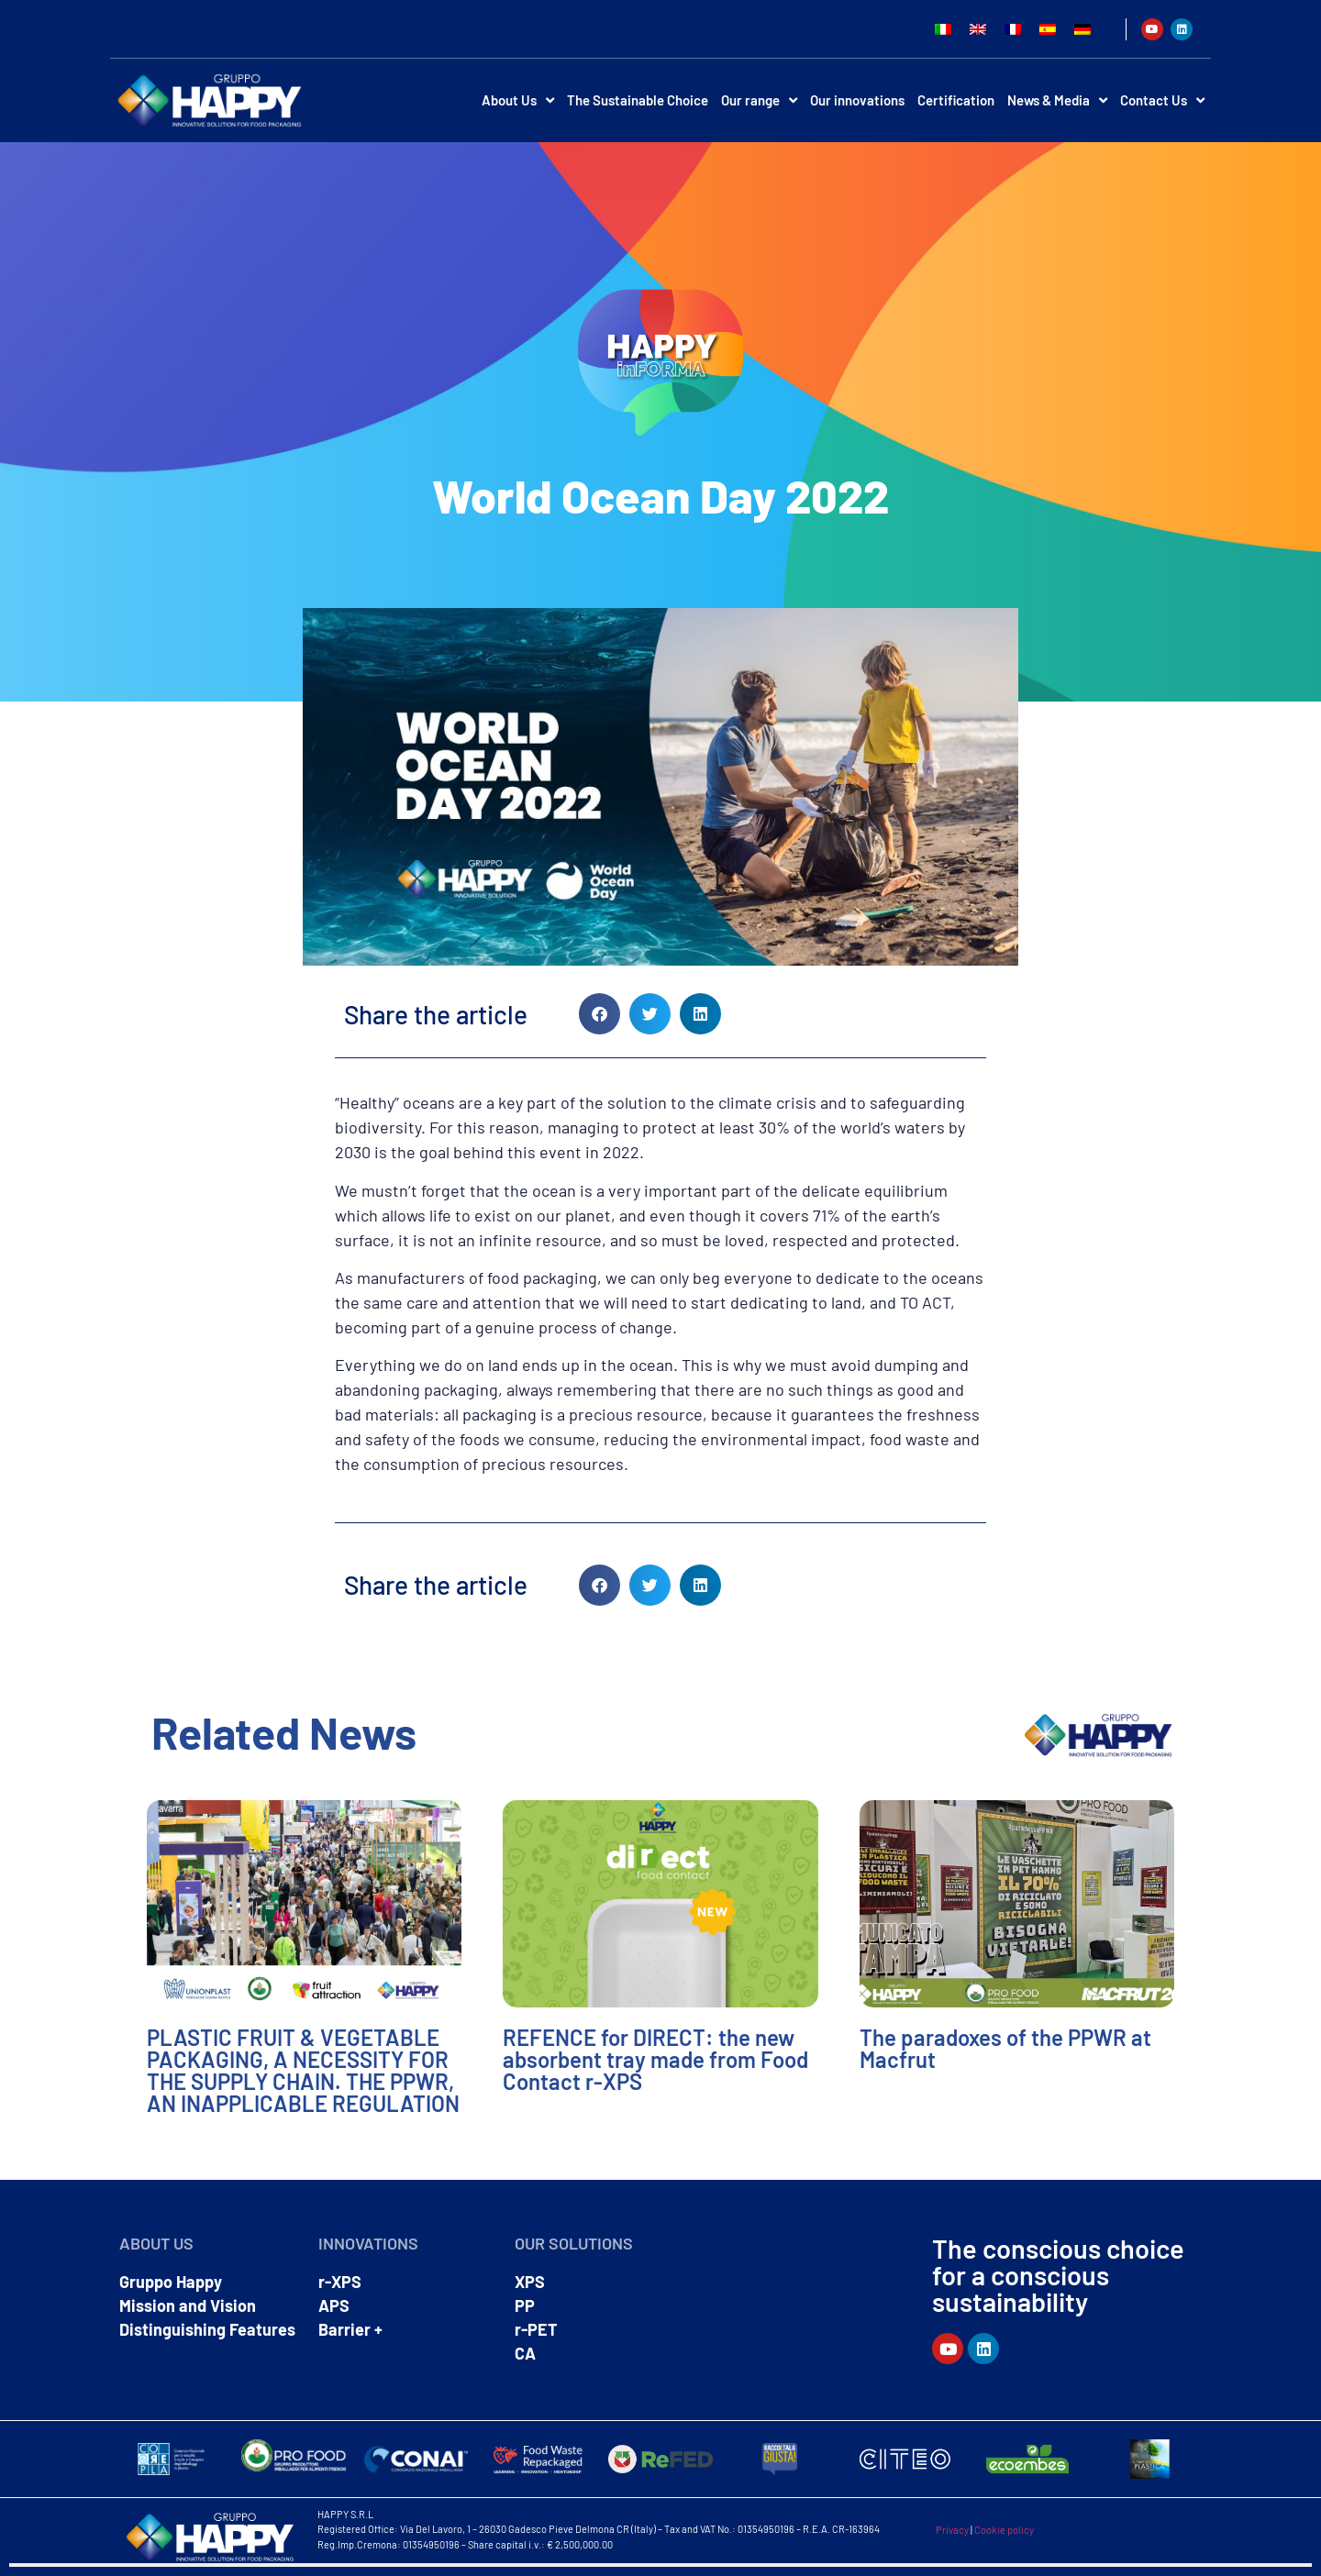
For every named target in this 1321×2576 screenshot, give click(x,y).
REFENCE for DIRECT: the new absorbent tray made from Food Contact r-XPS (655, 2059)
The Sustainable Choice (637, 100)
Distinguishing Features (207, 2329)
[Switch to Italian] (943, 29)
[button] (599, 1013)
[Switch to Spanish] (1047, 29)
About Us (518, 100)
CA (525, 2353)
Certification (955, 100)
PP (525, 2305)
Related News (283, 1732)
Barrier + (350, 2329)
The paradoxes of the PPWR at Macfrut (1005, 2048)
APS (334, 2305)
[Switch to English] (977, 29)
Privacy (952, 2530)
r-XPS (339, 2282)
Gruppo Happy (170, 2282)
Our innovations (857, 100)
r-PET (536, 2329)
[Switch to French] (1012, 29)
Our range (759, 100)
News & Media (1057, 100)
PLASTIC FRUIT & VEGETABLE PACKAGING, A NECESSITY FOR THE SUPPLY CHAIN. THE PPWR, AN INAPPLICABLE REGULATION (303, 2070)
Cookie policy (1004, 2530)
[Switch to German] (1082, 29)
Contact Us (1162, 100)
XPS (530, 2282)
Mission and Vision (187, 2305)
